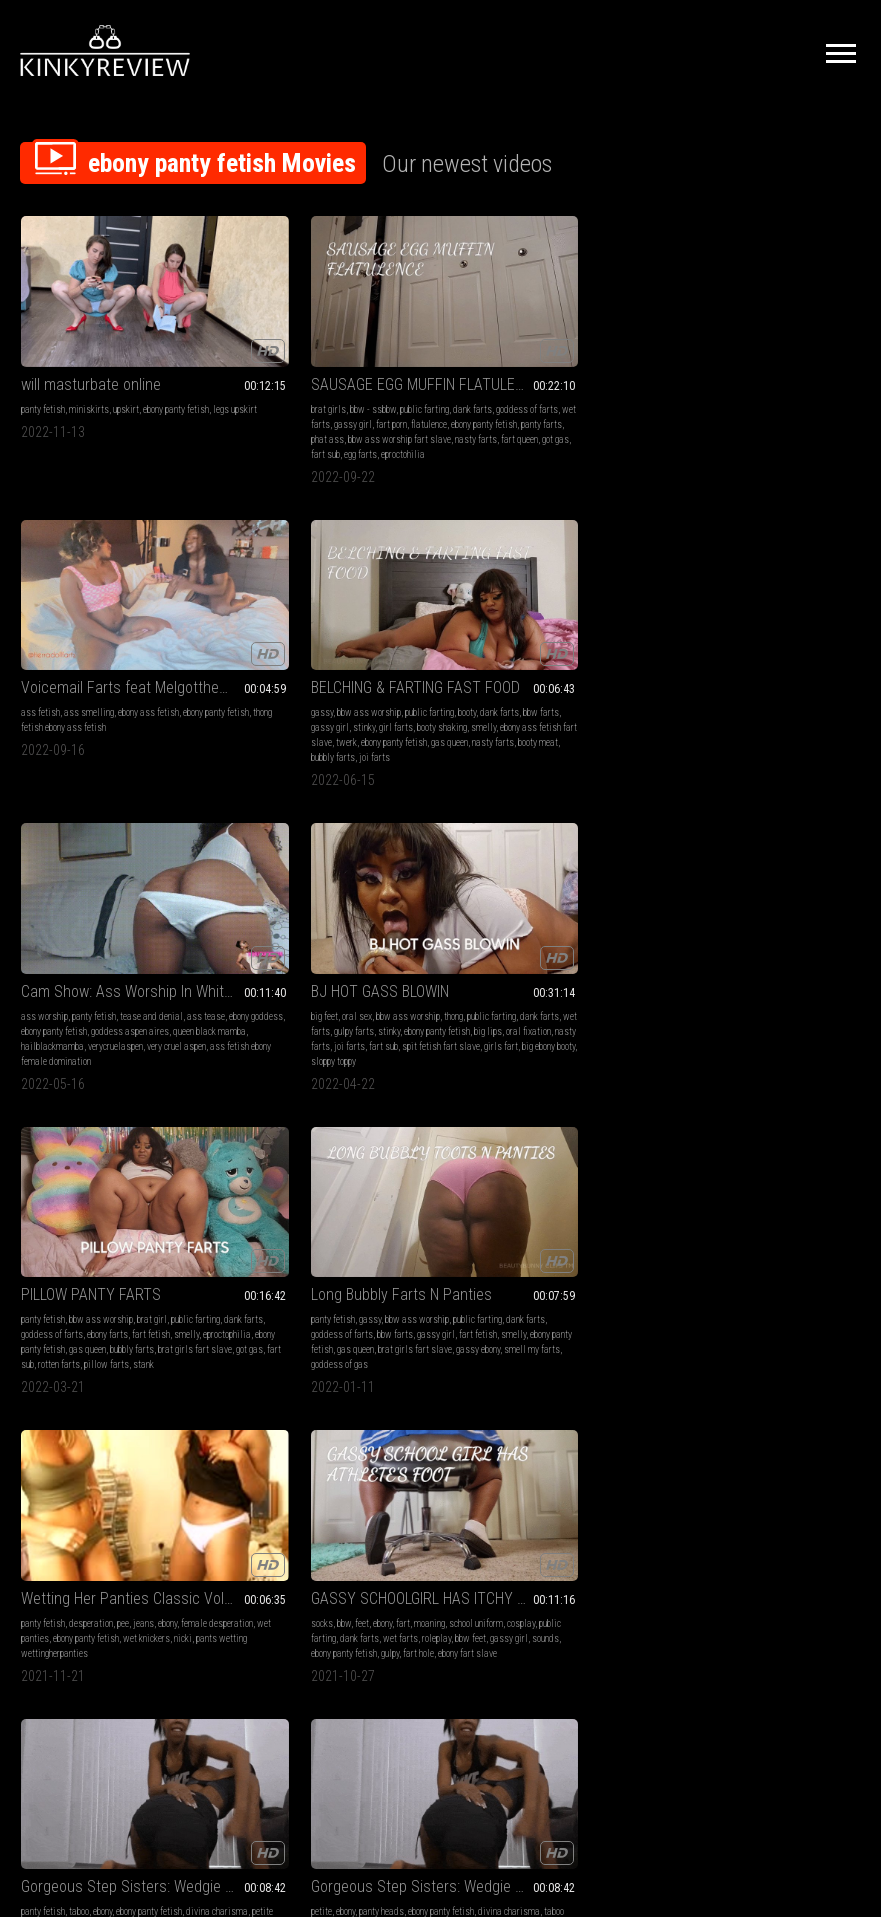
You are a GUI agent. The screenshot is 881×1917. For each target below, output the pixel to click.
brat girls (253, 367)
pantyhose (298, 1182)
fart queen (407, 412)
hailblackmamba (177, 673)
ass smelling (520, 367)
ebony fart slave (370, 965)
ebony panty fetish (176, 367)
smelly (712, 397)
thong (378, 643)
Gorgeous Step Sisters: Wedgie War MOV (763, 895)
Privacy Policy (514, 1694)
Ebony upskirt (495, 1157)
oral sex (282, 643)
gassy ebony (767, 688)
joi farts (753, 427)
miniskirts (89, 367)
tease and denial (151, 643)
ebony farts (610, 658)
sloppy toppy (333, 703)
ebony (167, 920)
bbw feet (307, 950)
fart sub (281, 427)
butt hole (129, 1504)
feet (287, 920)
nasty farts (364, 412)
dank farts (397, 367)
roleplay (273, 950)
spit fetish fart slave (366, 688)
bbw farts (708, 382)
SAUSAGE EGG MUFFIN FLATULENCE (332, 342)
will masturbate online (91, 342)
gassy (678, 367)
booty (823, 367)
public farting (349, 367)
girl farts (815, 382)
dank (721, 1242)
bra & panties (727, 1182)
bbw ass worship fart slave (287, 412)
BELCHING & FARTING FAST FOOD (763, 342)
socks (247, 920)
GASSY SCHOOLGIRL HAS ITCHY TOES (332, 895)
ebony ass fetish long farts (118, 1519)
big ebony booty (280, 703)
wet (674, 1182)
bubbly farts (712, 427)
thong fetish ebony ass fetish (553, 382)
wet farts (319, 382)
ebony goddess (73, 658)
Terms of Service (379, 1694)
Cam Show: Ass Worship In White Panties (117, 618)
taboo (510, 920)
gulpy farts (367, 658)
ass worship (44, 643)
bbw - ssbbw (298, 367)
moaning (354, 920)
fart (328, 920)
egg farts (316, 427)
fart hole (321, 965)
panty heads (737, 920)
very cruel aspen (109, 688)
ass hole (54, 1227)
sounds (382, 950)
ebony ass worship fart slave (101, 1242)
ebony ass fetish (579, 367)
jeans (143, 920)
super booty (321, 1212)
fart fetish (471, 673)
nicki (65, 950)
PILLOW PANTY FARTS (522, 618)
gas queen (755, 412)
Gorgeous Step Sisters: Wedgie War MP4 (548, 895)
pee (123, 920)
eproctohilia (359, 427)
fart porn (398, 382)
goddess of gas (695, 703)
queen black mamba (105, 673)
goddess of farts (267, 382)
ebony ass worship (379, 1212)
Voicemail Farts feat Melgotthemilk (548, 342)
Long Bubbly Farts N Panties (757, 618)
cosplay (282, 935)
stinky (783, 382)
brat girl (583, 643)
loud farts (132, 1227)
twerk (843, 397)
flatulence (254, 397)
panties (819, 1182)
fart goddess (260, 1227)
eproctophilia (547, 673)
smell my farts (821, 688)
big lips (320, 673)
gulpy (293, 965)
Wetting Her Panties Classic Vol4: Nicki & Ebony (117, 895)
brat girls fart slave (578, 688)
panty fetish (43, 367)
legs (508, 1182)
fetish (32, 1182)
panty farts (366, 397)
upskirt (126, 367)
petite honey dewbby (528, 935)
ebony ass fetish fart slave (779, 397)
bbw (269, 920)
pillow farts (571, 703)
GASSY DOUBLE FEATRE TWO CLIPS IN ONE (117, 1434)
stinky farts (149, 1212)
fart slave (91, 1504)
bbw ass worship (725, 367)
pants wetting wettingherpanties (138, 950)
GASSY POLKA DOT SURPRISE (331, 1157)
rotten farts (524, 703)
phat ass (407, 397)
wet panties (91, 935)
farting (74, 1459)
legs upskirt (43, 382)
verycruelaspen (48, 688)
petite (677, 920)
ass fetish (471, 367)
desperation (91, 920)
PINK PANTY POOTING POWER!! (763, 1157)
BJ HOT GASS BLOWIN (305, 618)
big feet (249, 643)
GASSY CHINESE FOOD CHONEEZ (117, 1157)
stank (608, 703)
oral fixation (360, 673)
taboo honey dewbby (743, 935)
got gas (249, 427)
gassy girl (360, 382)
